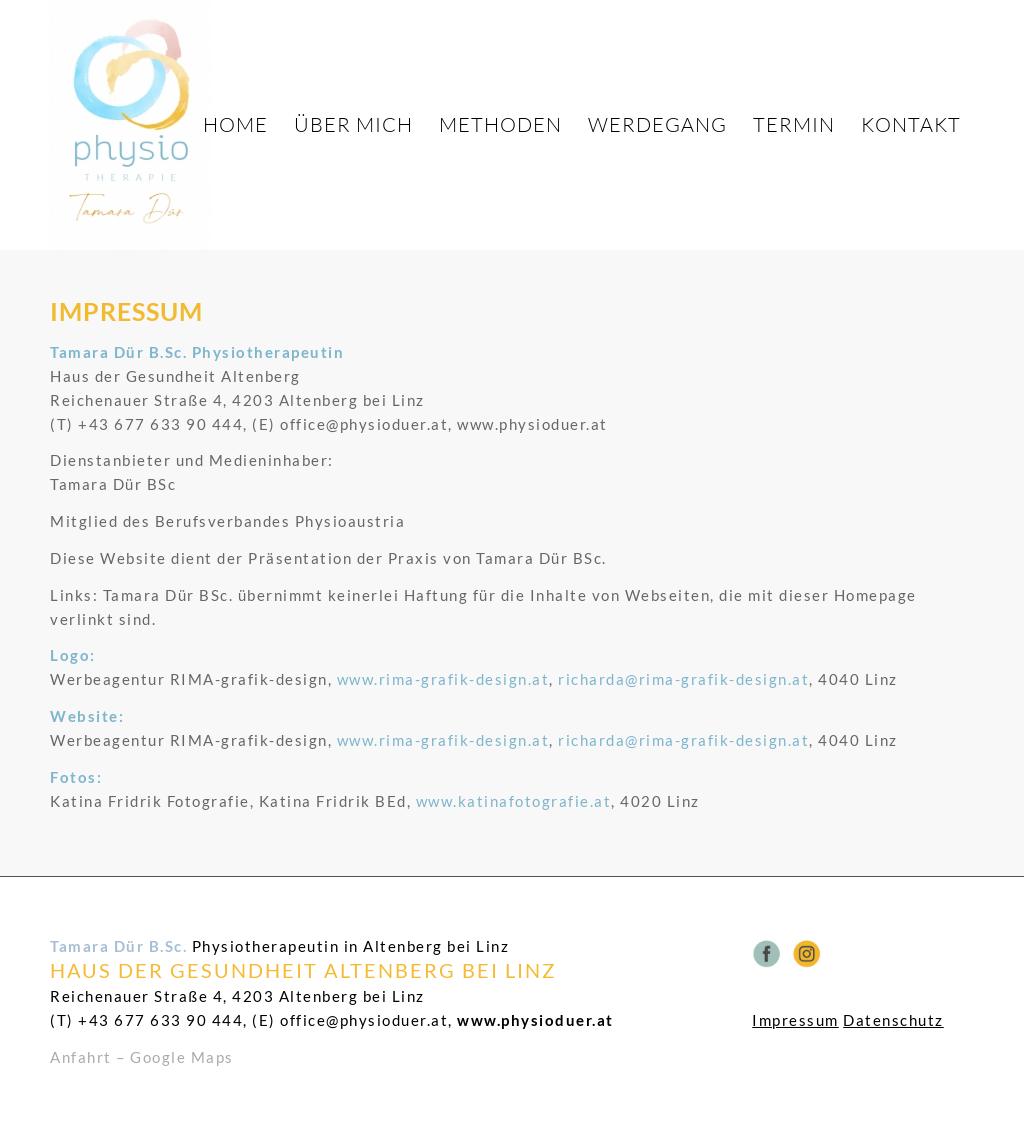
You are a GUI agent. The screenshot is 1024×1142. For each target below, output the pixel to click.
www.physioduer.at (535, 1020)
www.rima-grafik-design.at (443, 679)
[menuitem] (235, 125)
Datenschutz (893, 1020)
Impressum (795, 1020)
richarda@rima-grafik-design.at (683, 679)
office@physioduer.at (364, 1020)
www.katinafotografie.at (514, 801)
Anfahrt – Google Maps (142, 1057)
